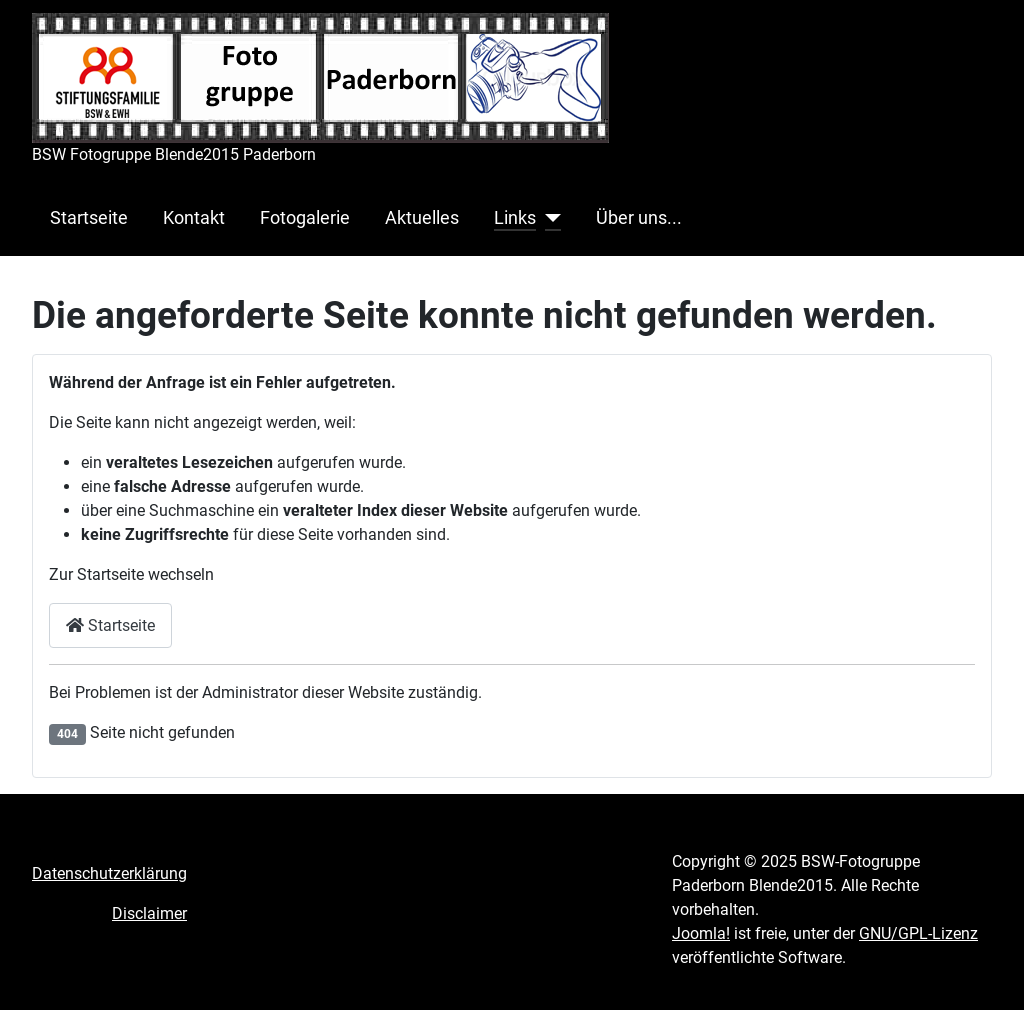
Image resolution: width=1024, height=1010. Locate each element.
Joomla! (701, 933)
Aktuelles (422, 218)
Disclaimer (149, 913)
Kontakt (194, 218)
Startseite (89, 218)
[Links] (548, 218)
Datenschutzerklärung (109, 873)
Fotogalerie (305, 218)
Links (515, 218)
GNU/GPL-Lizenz (918, 933)
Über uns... (639, 218)
